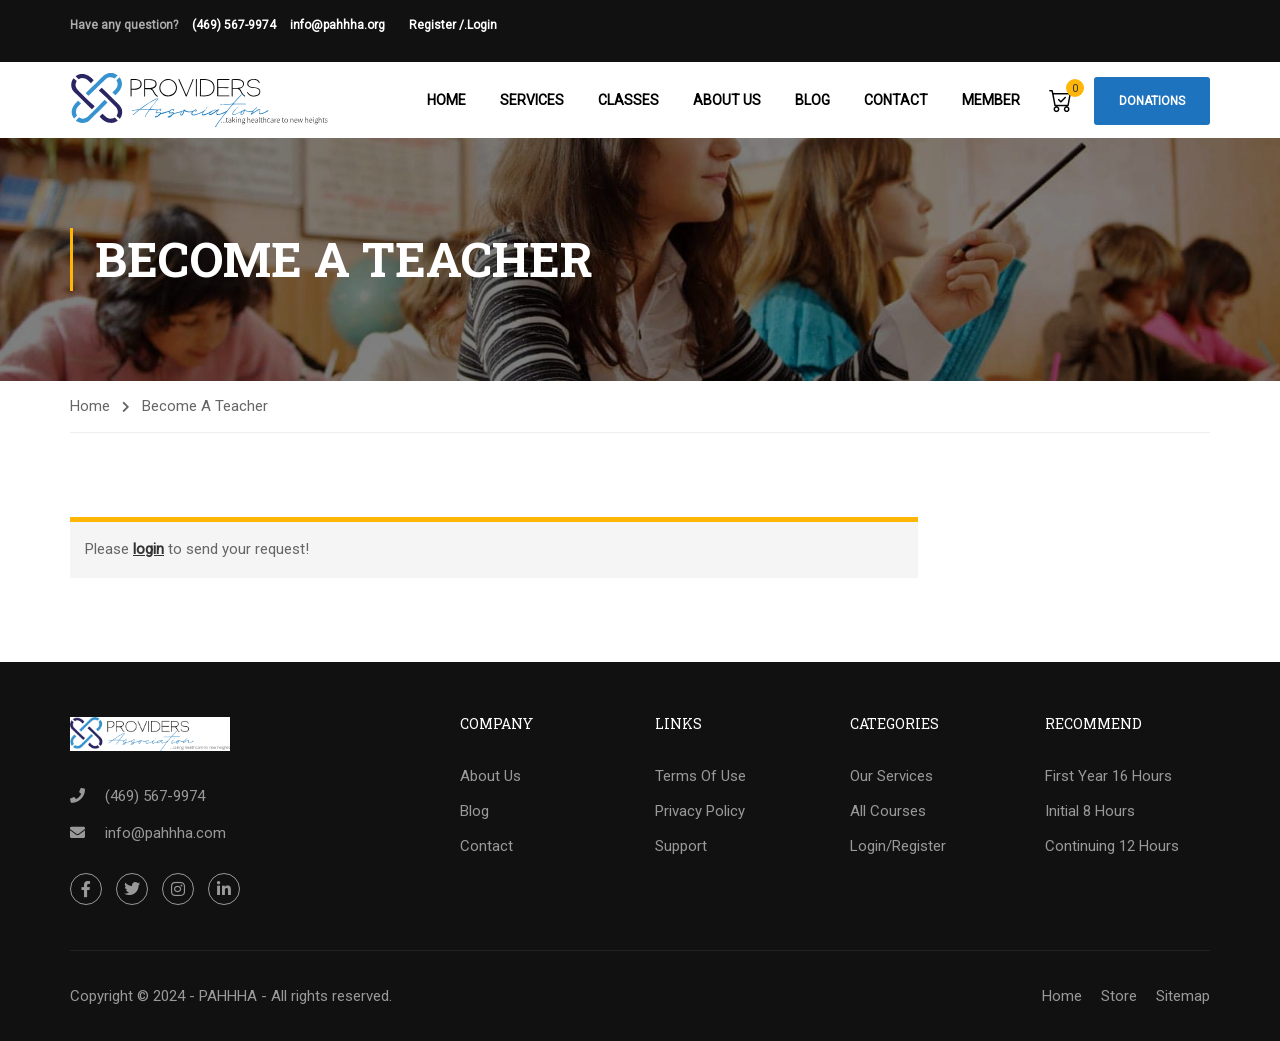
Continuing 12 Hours (1112, 846)
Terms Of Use (700, 776)
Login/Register (898, 846)
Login (482, 25)
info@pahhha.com (165, 833)
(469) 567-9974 (234, 25)
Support (681, 846)
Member (991, 100)
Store (1119, 996)
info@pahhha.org (349, 25)
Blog (812, 100)
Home (446, 100)
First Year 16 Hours (1108, 776)
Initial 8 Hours (1090, 811)
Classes (628, 100)
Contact (896, 100)
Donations (1152, 101)
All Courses (888, 811)
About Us (727, 100)
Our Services (891, 776)
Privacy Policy (700, 811)
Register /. (438, 25)
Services (532, 100)
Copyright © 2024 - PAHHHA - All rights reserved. (231, 996)
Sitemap (1183, 996)
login (148, 549)
